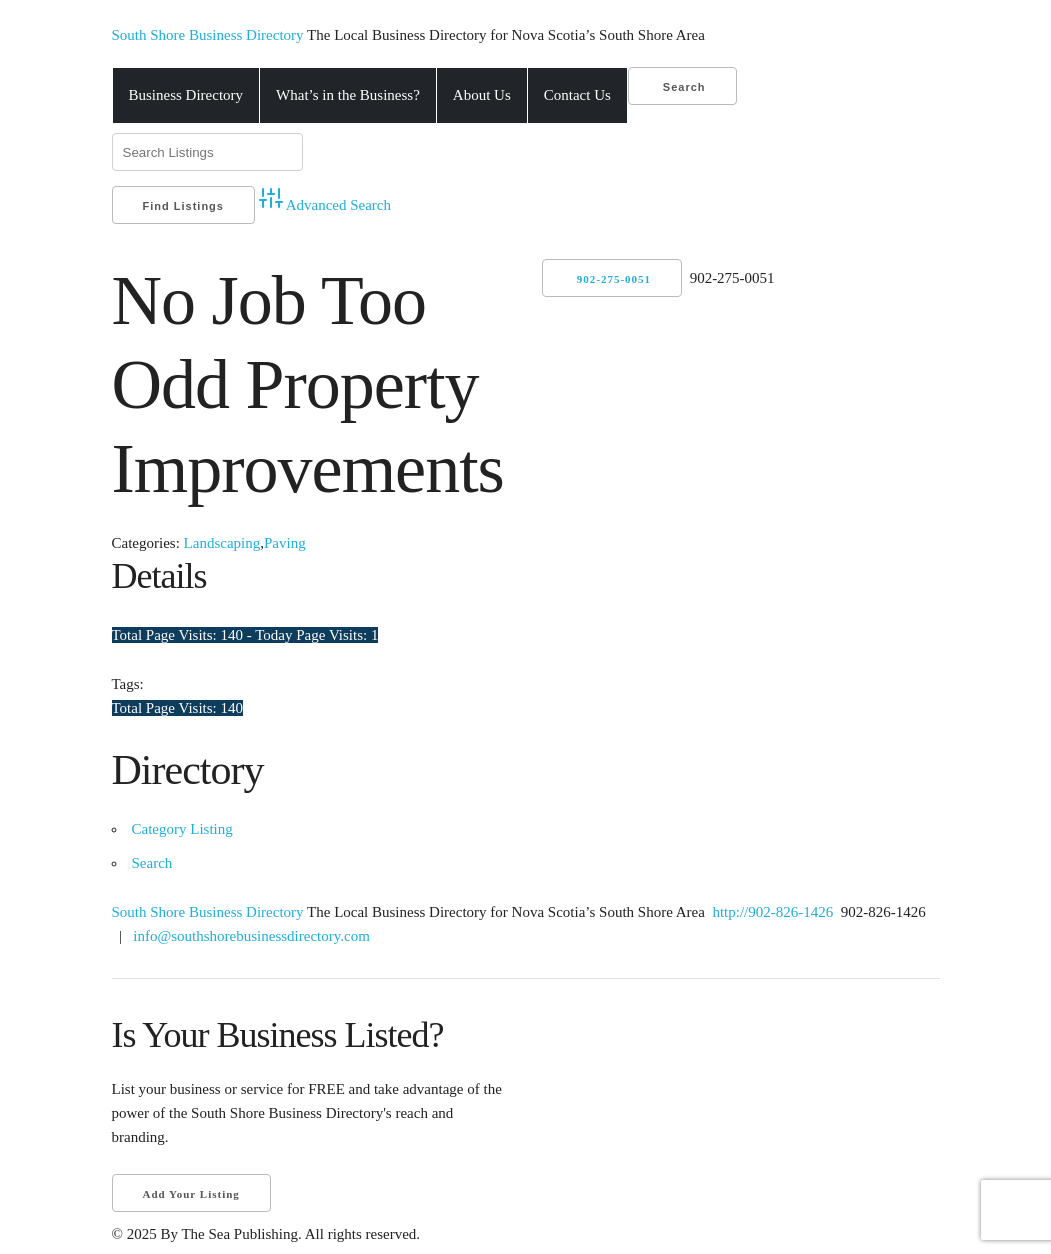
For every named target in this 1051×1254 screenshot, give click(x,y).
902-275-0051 (614, 279)
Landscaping (222, 543)
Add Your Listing (191, 1194)
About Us (482, 95)
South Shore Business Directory (210, 35)
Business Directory (186, 95)
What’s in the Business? (348, 95)
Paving (285, 543)
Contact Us (577, 95)
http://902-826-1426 (771, 912)
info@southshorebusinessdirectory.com (251, 936)
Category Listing (182, 829)
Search (682, 87)
